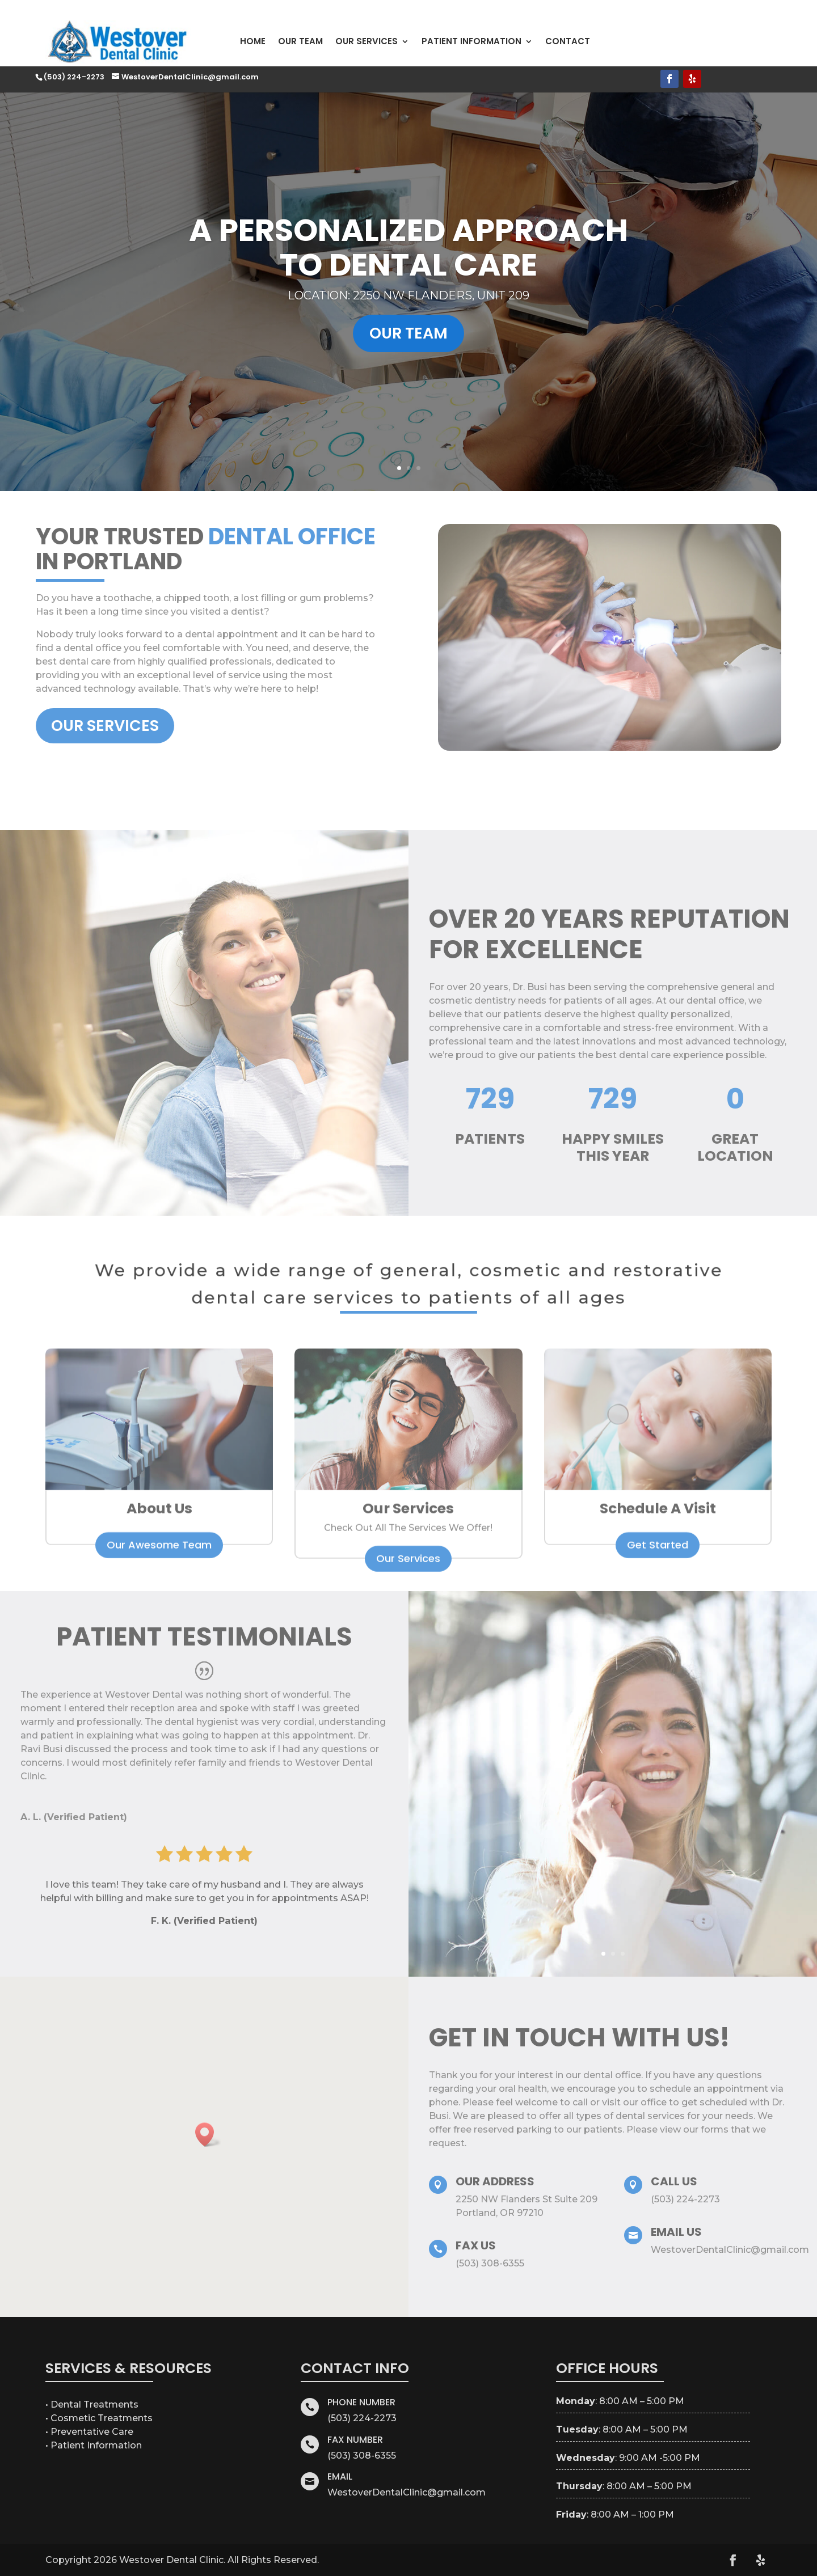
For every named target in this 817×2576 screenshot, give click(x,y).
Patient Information (471, 41)
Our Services (366, 41)
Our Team (300, 41)
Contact (567, 41)
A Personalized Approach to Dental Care (408, 279)
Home (253, 41)
